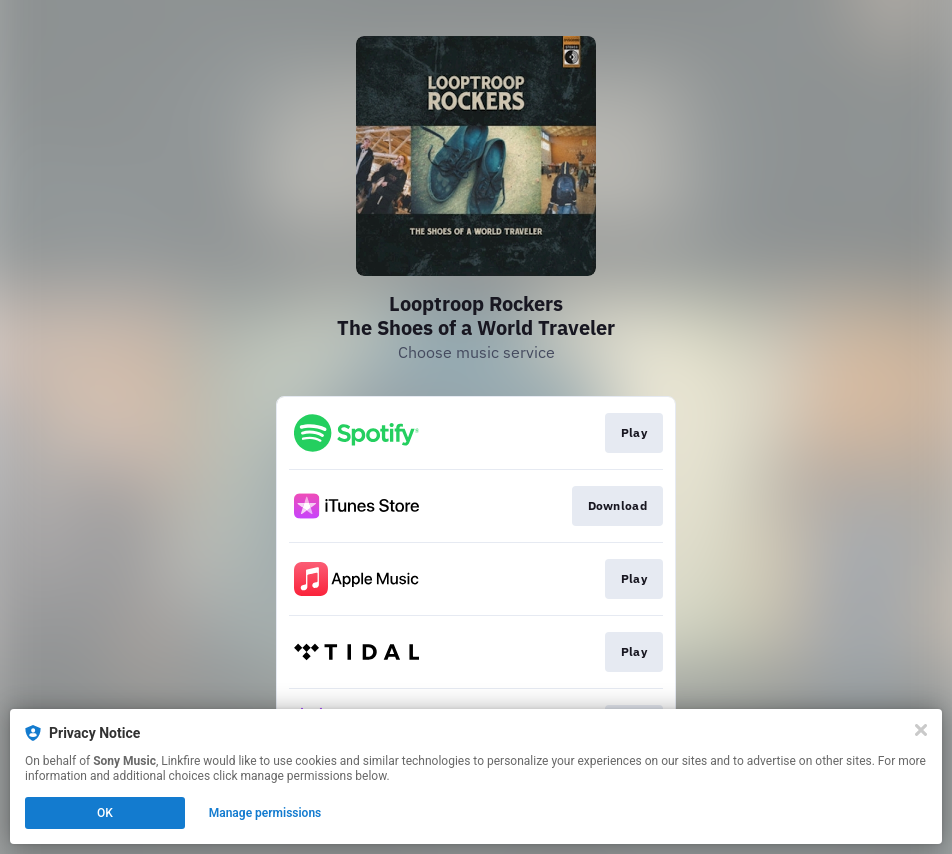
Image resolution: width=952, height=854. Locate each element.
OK (105, 813)
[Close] (921, 730)
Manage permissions (265, 813)
